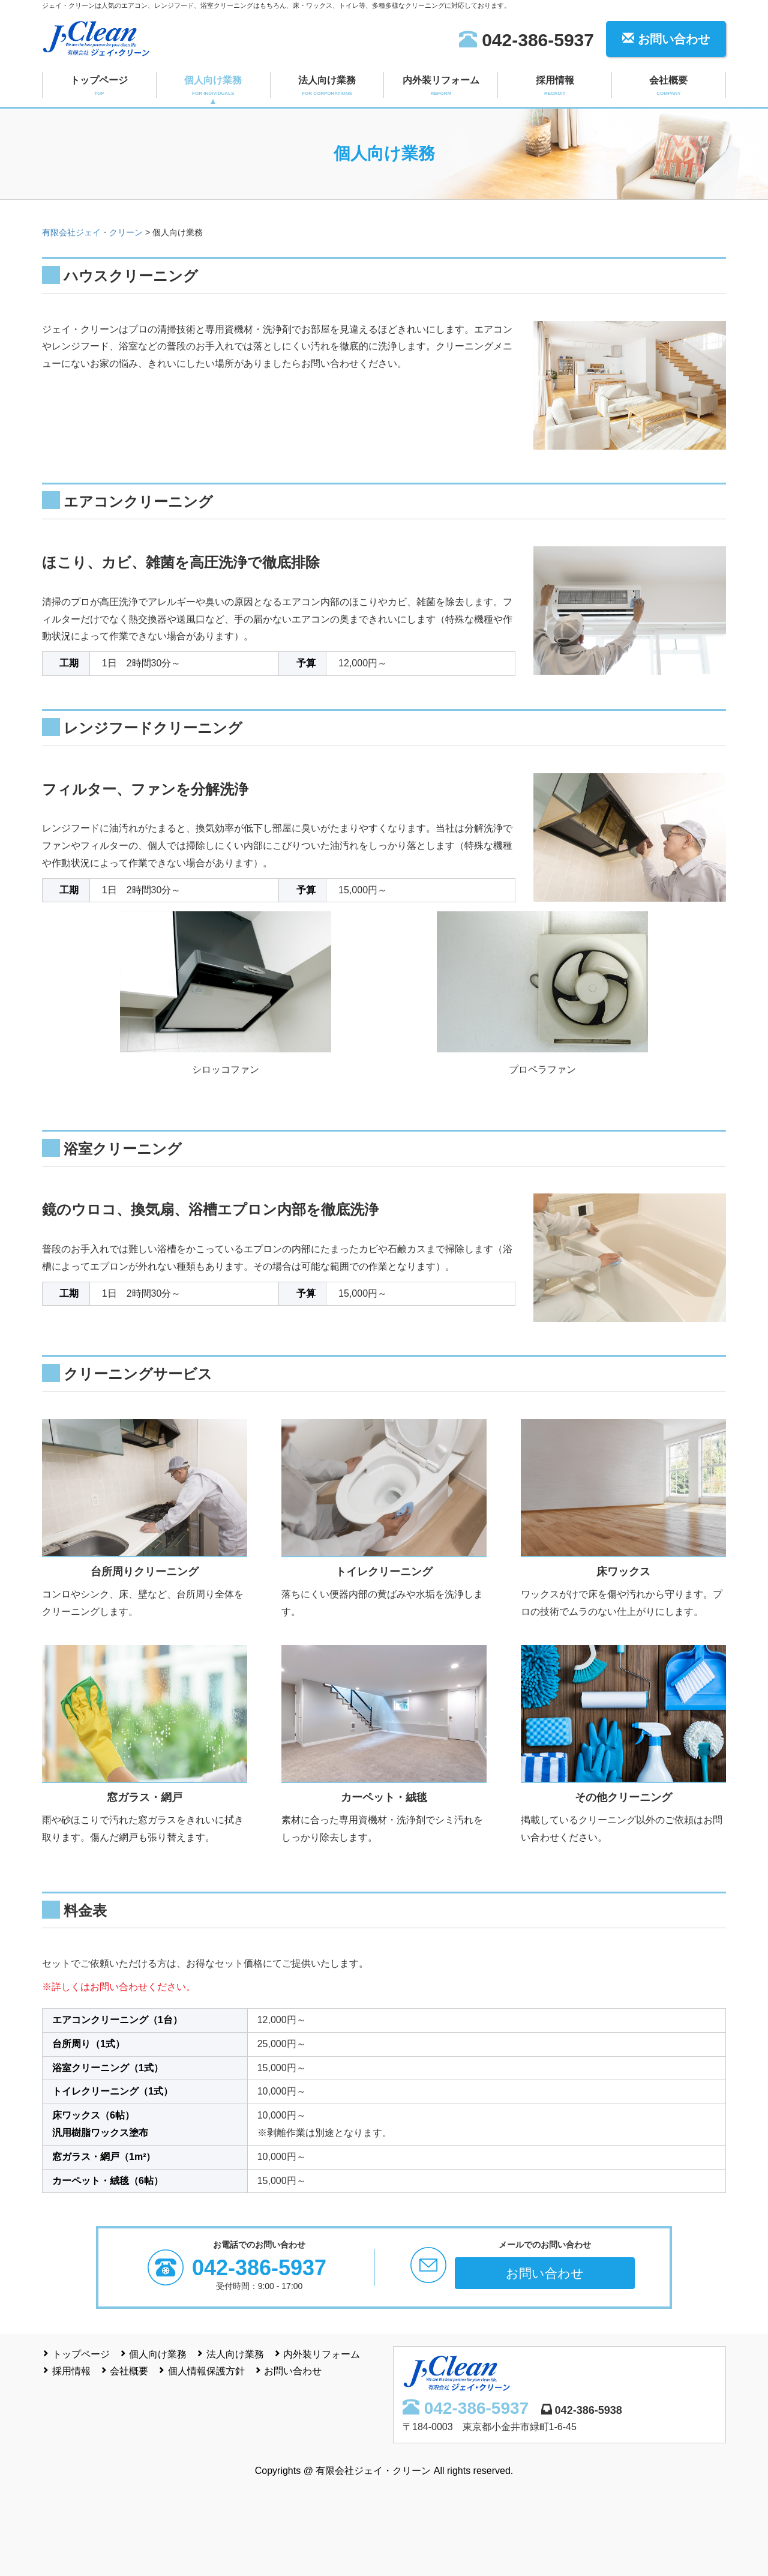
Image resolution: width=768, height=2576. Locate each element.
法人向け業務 (327, 86)
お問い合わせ (666, 39)
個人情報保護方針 (206, 2371)
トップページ (99, 86)
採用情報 (554, 86)
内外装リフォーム (440, 86)
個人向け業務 (213, 86)
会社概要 (668, 86)
